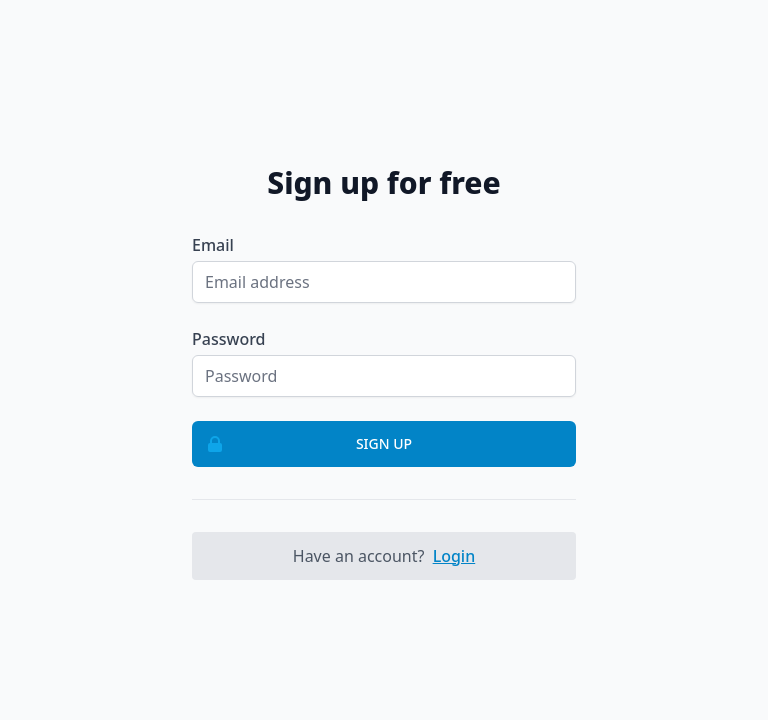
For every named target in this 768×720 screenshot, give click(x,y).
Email (213, 245)
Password (229, 339)
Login (454, 556)
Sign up (302, 444)
